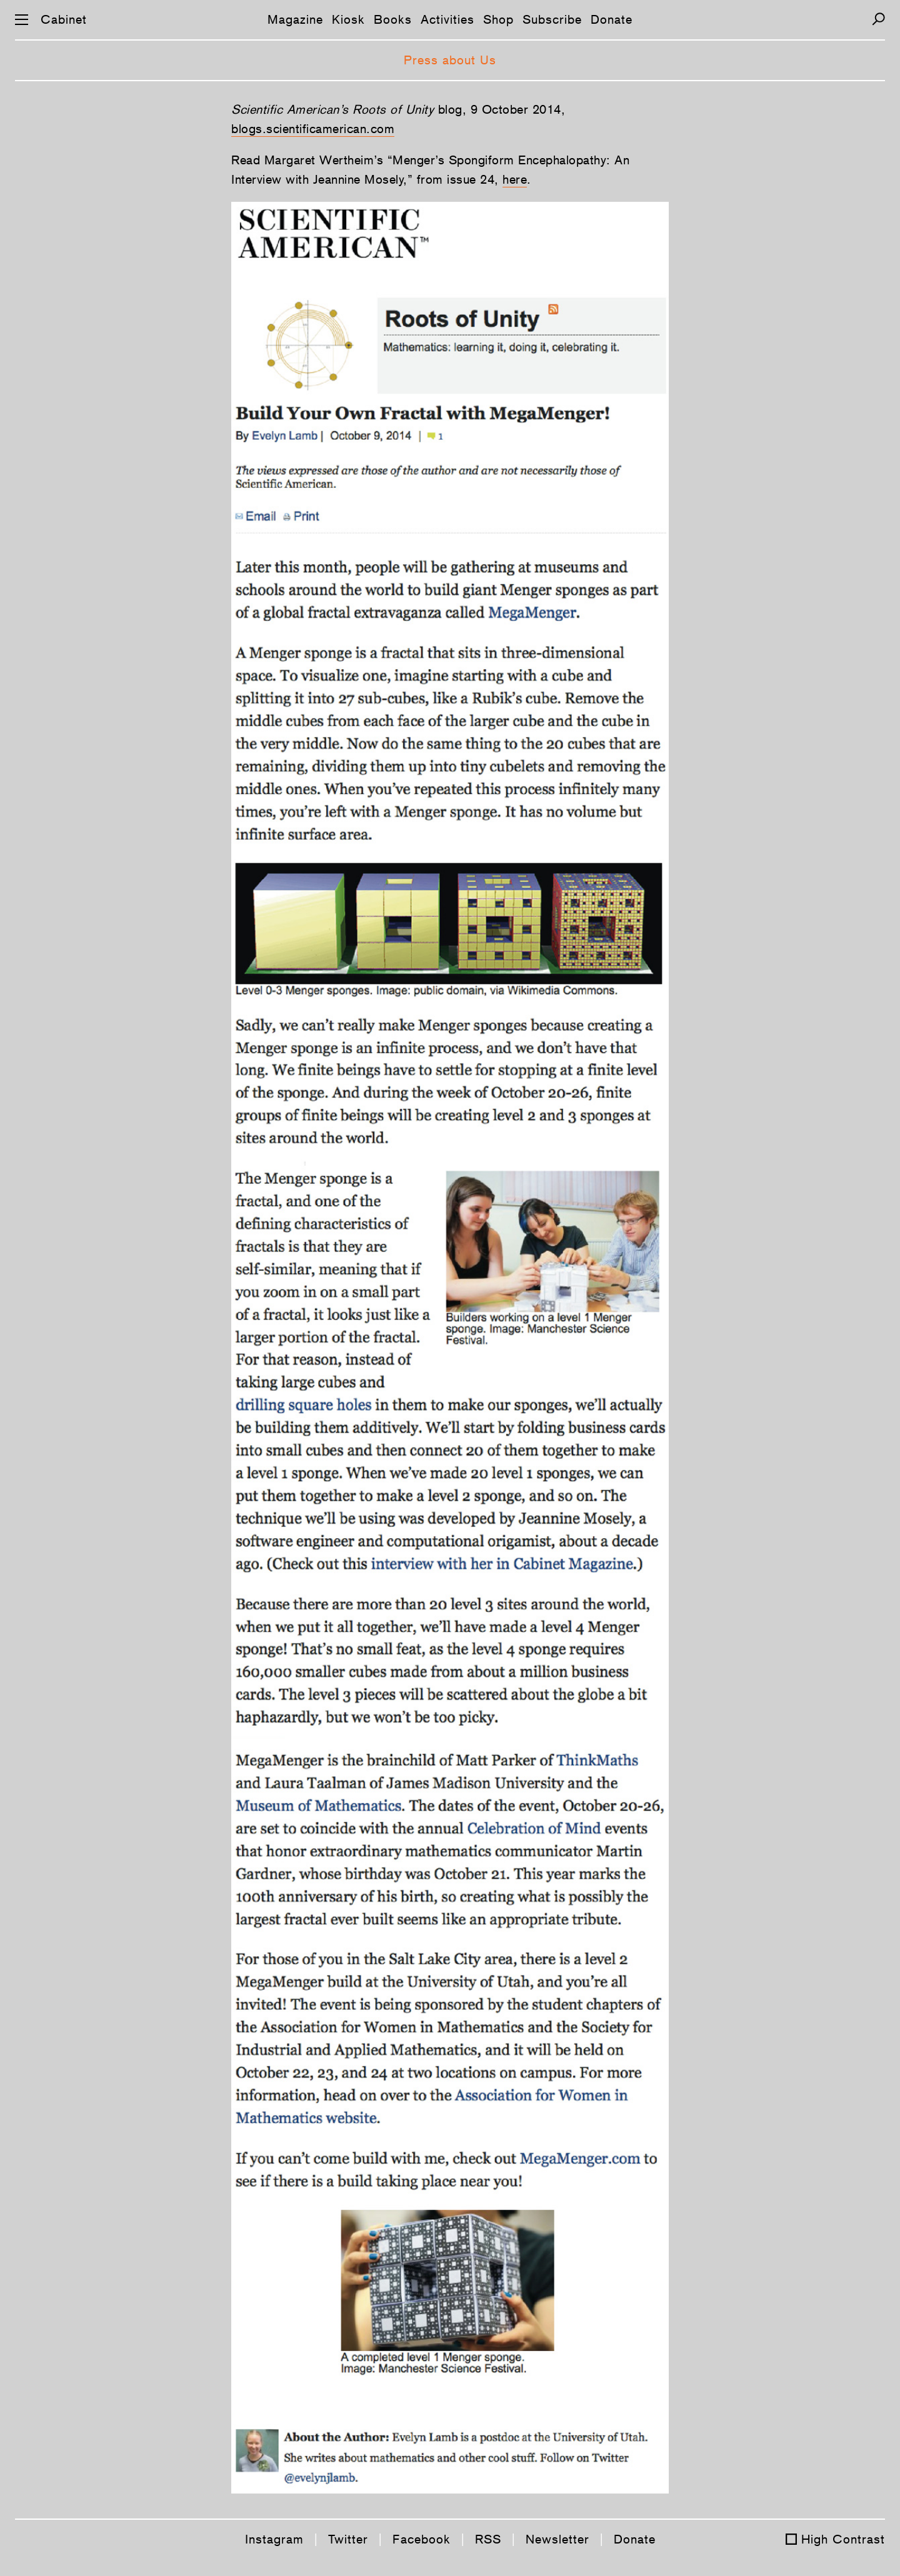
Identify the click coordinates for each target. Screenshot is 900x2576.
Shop (498, 19)
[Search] (878, 19)
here (514, 179)
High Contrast (843, 2539)
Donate (611, 19)
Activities (447, 19)
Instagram (274, 2539)
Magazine (295, 19)
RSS (488, 2539)
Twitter (348, 2539)
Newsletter (557, 2539)
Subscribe (552, 19)
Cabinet (64, 19)
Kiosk (348, 19)
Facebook (421, 2539)
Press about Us (450, 59)
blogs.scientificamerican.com (312, 128)
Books (393, 19)
